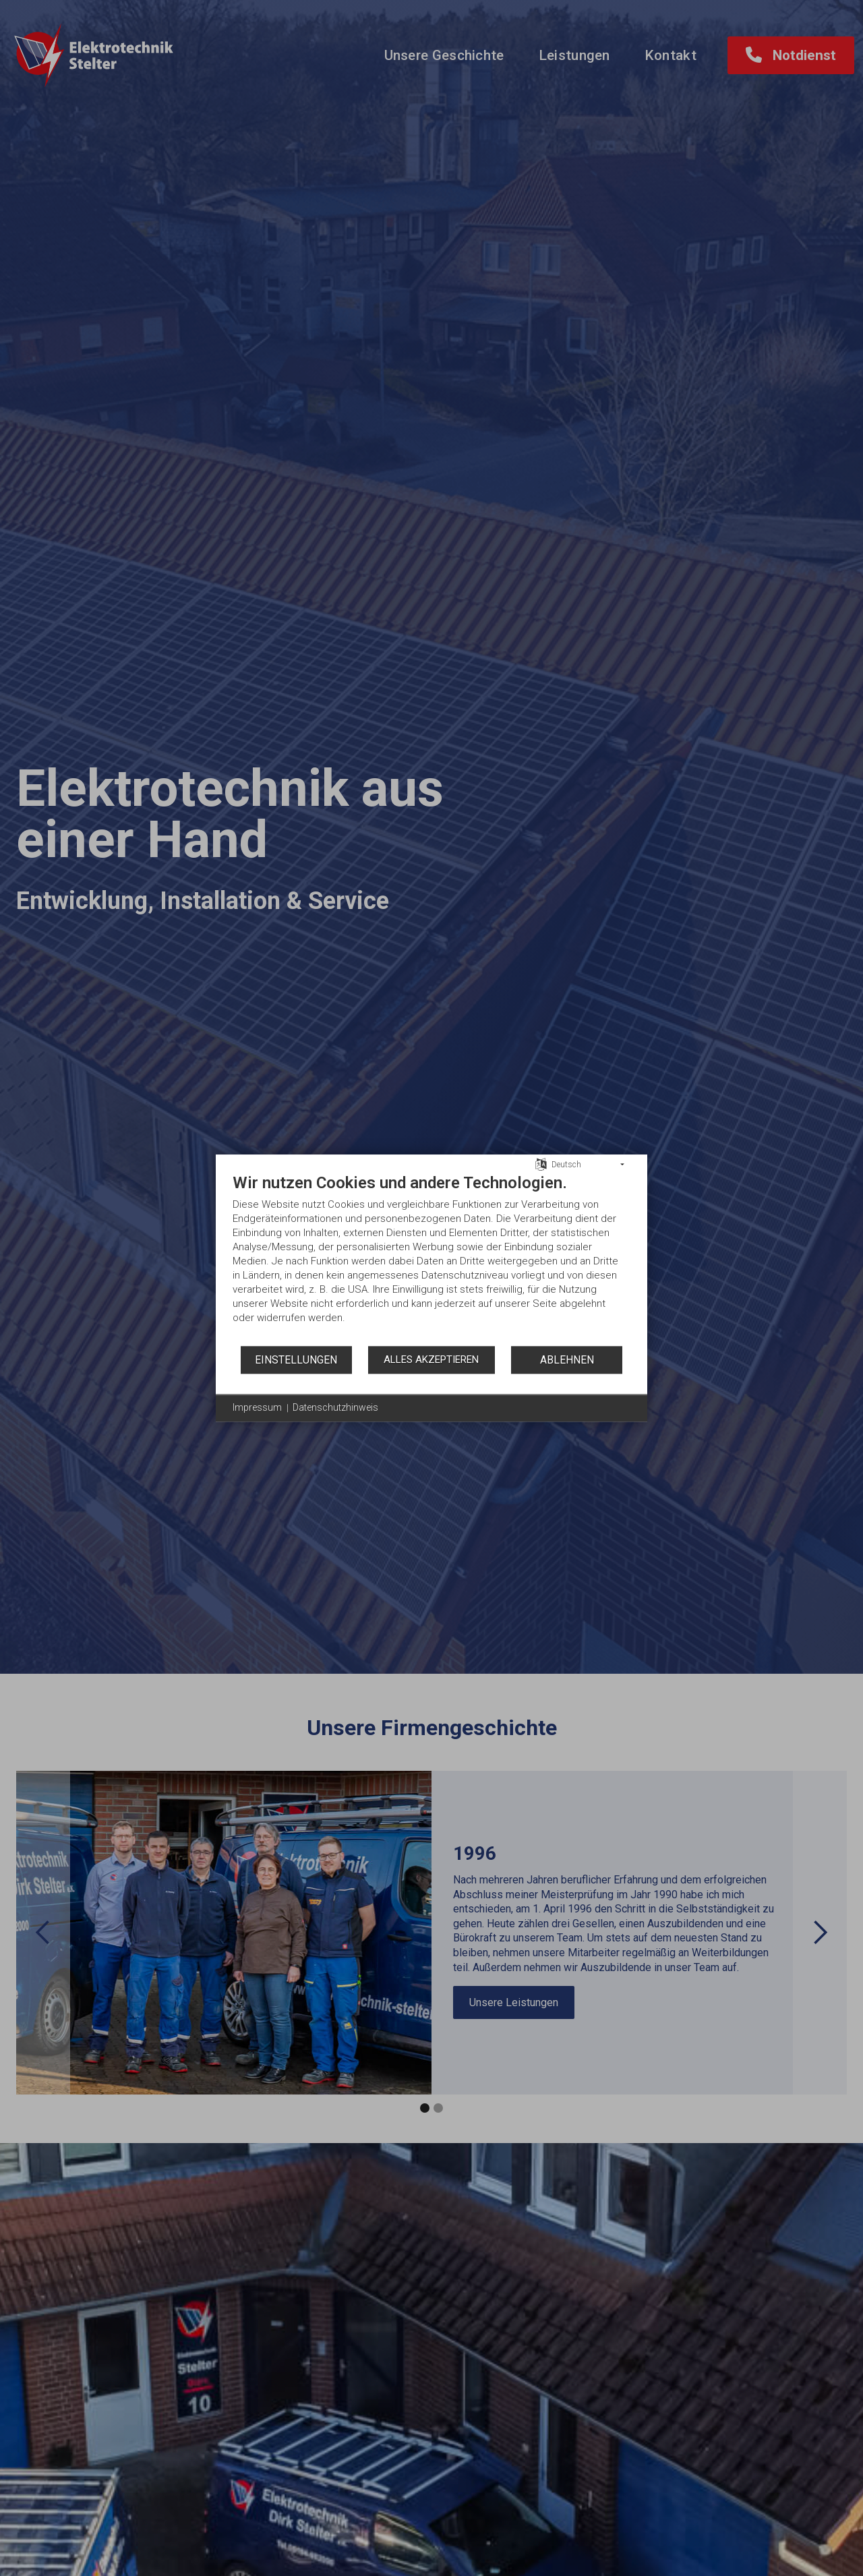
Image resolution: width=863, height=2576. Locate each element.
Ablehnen (567, 1359)
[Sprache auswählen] (541, 1164)
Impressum (257, 1407)
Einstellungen (296, 1359)
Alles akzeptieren (431, 1359)
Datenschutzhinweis (335, 1407)
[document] (431, 1259)
